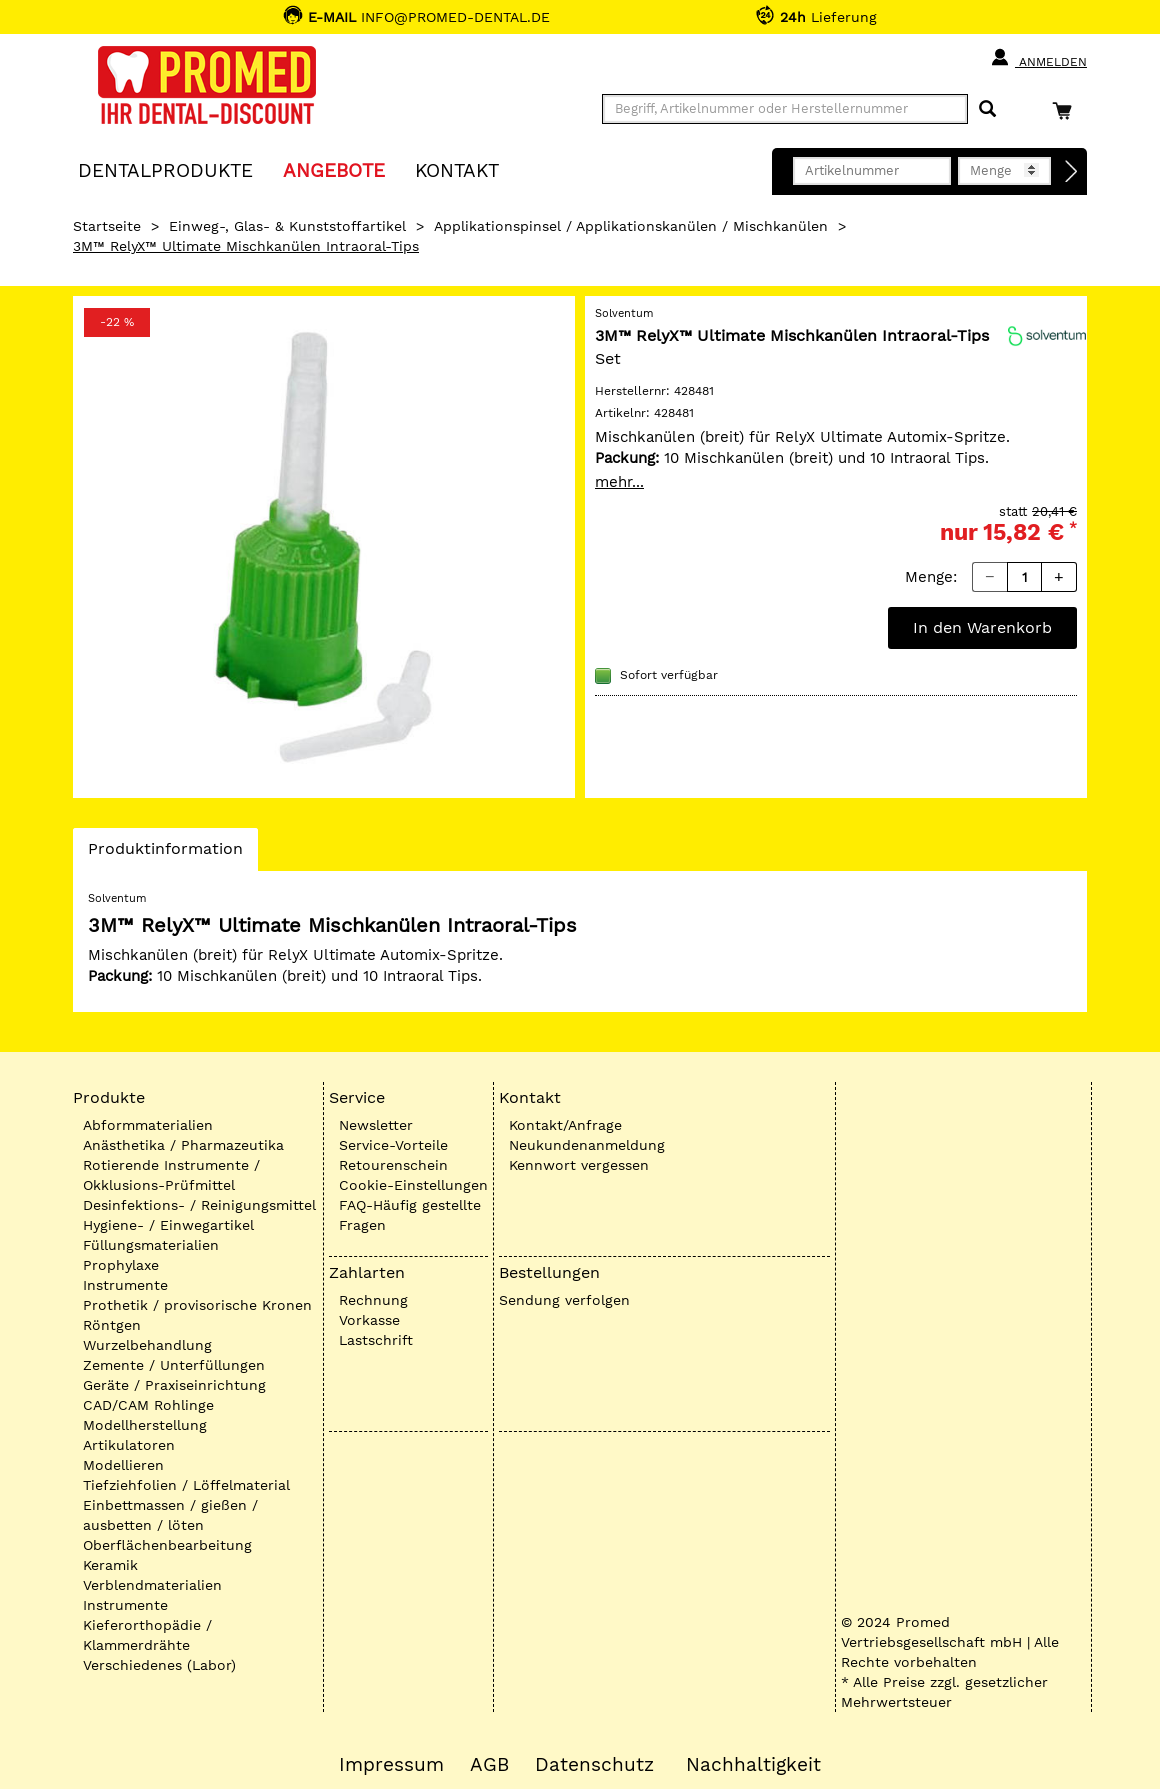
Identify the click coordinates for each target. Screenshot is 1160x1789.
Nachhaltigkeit (753, 1765)
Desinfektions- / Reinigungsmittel (199, 1205)
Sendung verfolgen (564, 1300)
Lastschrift (376, 1340)
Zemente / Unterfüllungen (174, 1365)
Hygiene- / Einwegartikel (168, 1225)
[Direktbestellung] (1072, 172)
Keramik (110, 1565)
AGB (489, 1765)
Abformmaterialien (148, 1125)
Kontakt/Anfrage (565, 1125)
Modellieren (123, 1465)
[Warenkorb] (1067, 110)
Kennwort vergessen (579, 1165)
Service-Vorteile (393, 1145)
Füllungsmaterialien (151, 1245)
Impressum (391, 1765)
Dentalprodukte (165, 169)
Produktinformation (165, 854)
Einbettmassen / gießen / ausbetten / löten (170, 1515)
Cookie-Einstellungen (413, 1185)
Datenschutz (594, 1765)
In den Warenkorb (982, 627)
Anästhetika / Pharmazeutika (183, 1145)
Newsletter (376, 1125)
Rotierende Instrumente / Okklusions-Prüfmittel (171, 1175)
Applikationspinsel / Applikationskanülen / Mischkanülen (631, 226)
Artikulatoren (129, 1445)
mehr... (619, 482)
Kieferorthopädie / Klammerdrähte (147, 1635)
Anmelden (1038, 58)
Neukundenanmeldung (587, 1145)
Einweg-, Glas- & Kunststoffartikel (287, 226)
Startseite (107, 226)
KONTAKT (457, 169)
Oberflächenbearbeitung (167, 1545)
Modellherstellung (145, 1425)
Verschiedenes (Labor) (159, 1665)
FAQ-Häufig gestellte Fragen (410, 1215)
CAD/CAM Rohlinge (148, 1405)
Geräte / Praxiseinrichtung (174, 1385)
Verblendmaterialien (152, 1585)
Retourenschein (393, 1165)
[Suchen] (987, 109)
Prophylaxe (121, 1265)
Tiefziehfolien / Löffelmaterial (186, 1485)
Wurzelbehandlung (147, 1345)
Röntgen (112, 1325)
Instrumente (125, 1285)
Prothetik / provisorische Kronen (197, 1305)
